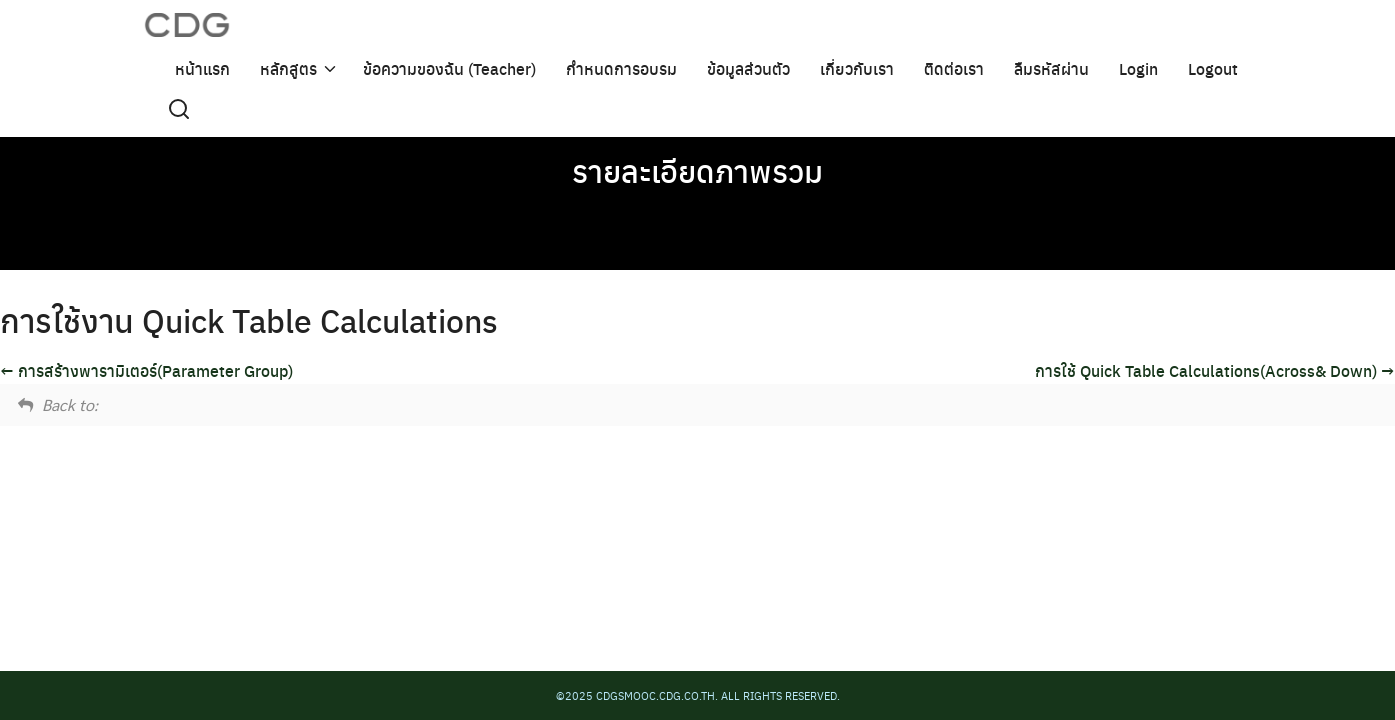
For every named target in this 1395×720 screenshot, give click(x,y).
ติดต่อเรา (954, 67)
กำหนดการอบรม (621, 67)
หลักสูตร (288, 67)
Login (1138, 67)
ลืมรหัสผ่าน (1051, 67)
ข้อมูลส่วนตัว (748, 67)
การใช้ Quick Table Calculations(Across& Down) (1215, 370)
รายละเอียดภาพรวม (697, 170)
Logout (1213, 67)
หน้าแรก (202, 67)
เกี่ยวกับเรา (857, 67)
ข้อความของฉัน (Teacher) (449, 67)
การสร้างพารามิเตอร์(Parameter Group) (146, 370)
